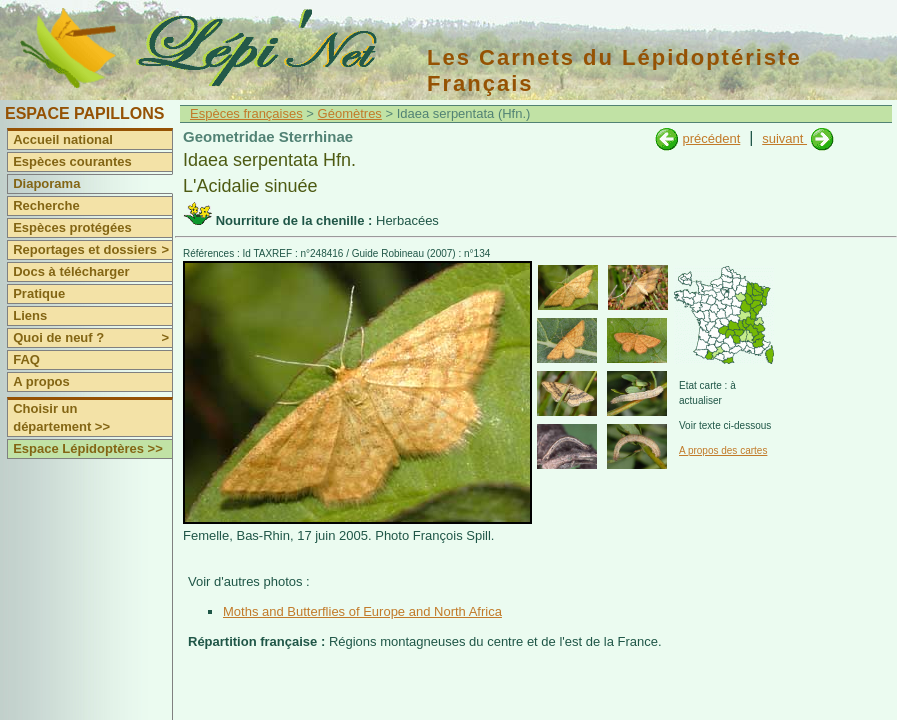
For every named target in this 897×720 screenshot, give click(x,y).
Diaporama (46, 183)
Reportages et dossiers (92, 250)
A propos (41, 381)
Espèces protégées (72, 227)
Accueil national (63, 139)
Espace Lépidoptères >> (88, 448)
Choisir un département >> (61, 417)
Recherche (46, 205)
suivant (784, 138)
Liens (30, 315)
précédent (711, 138)
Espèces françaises (246, 113)
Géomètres (350, 113)
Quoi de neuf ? (92, 338)
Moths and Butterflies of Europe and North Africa (362, 611)
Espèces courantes (72, 161)
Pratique (39, 293)
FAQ (26, 359)
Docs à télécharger (71, 271)
